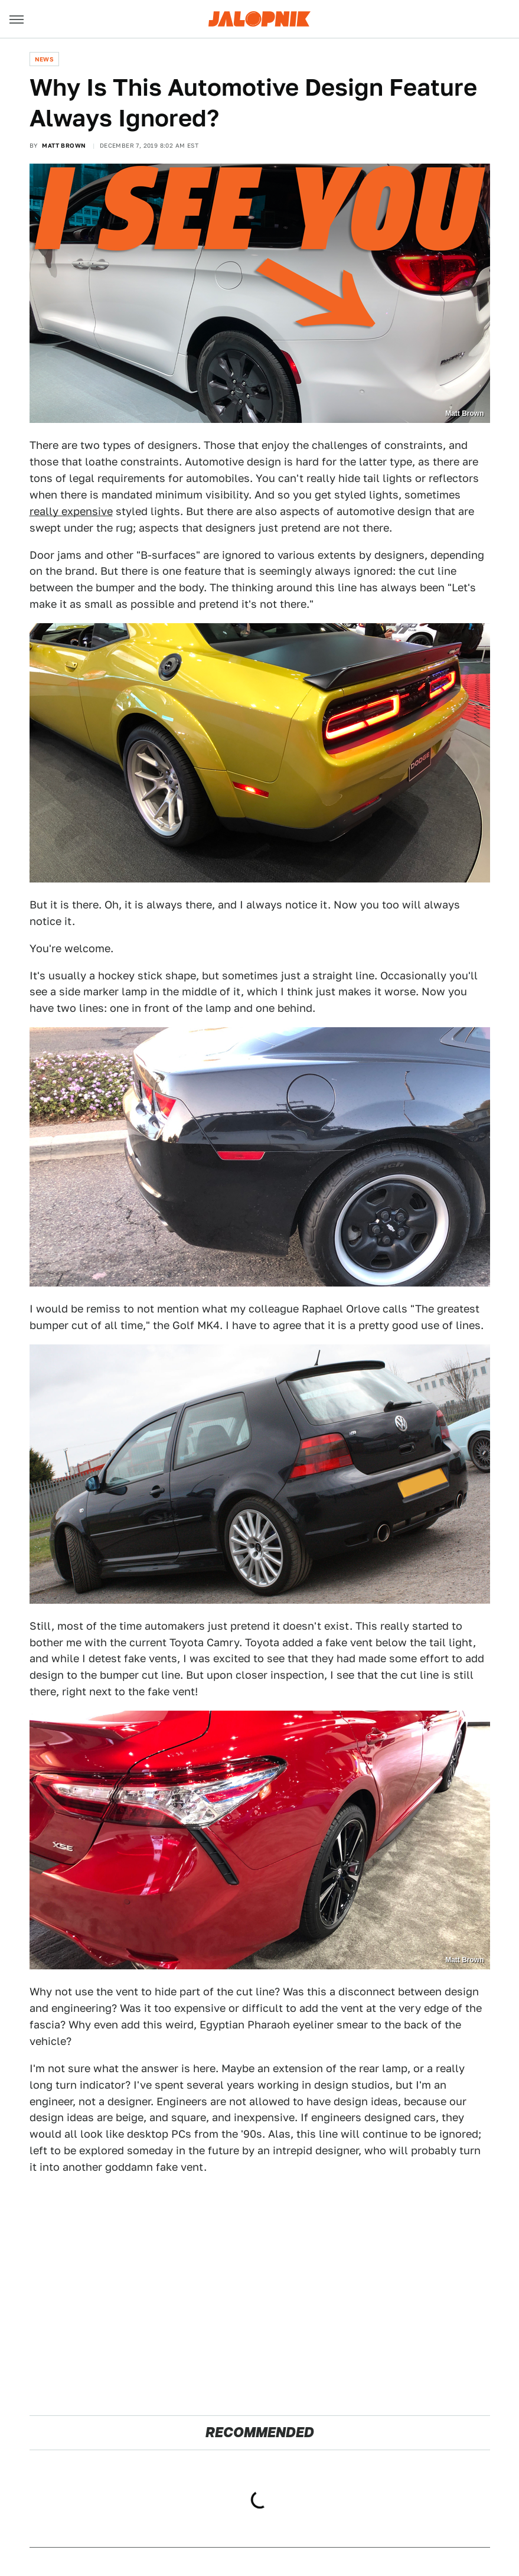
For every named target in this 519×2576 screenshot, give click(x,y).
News (44, 59)
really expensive (71, 511)
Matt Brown (64, 145)
